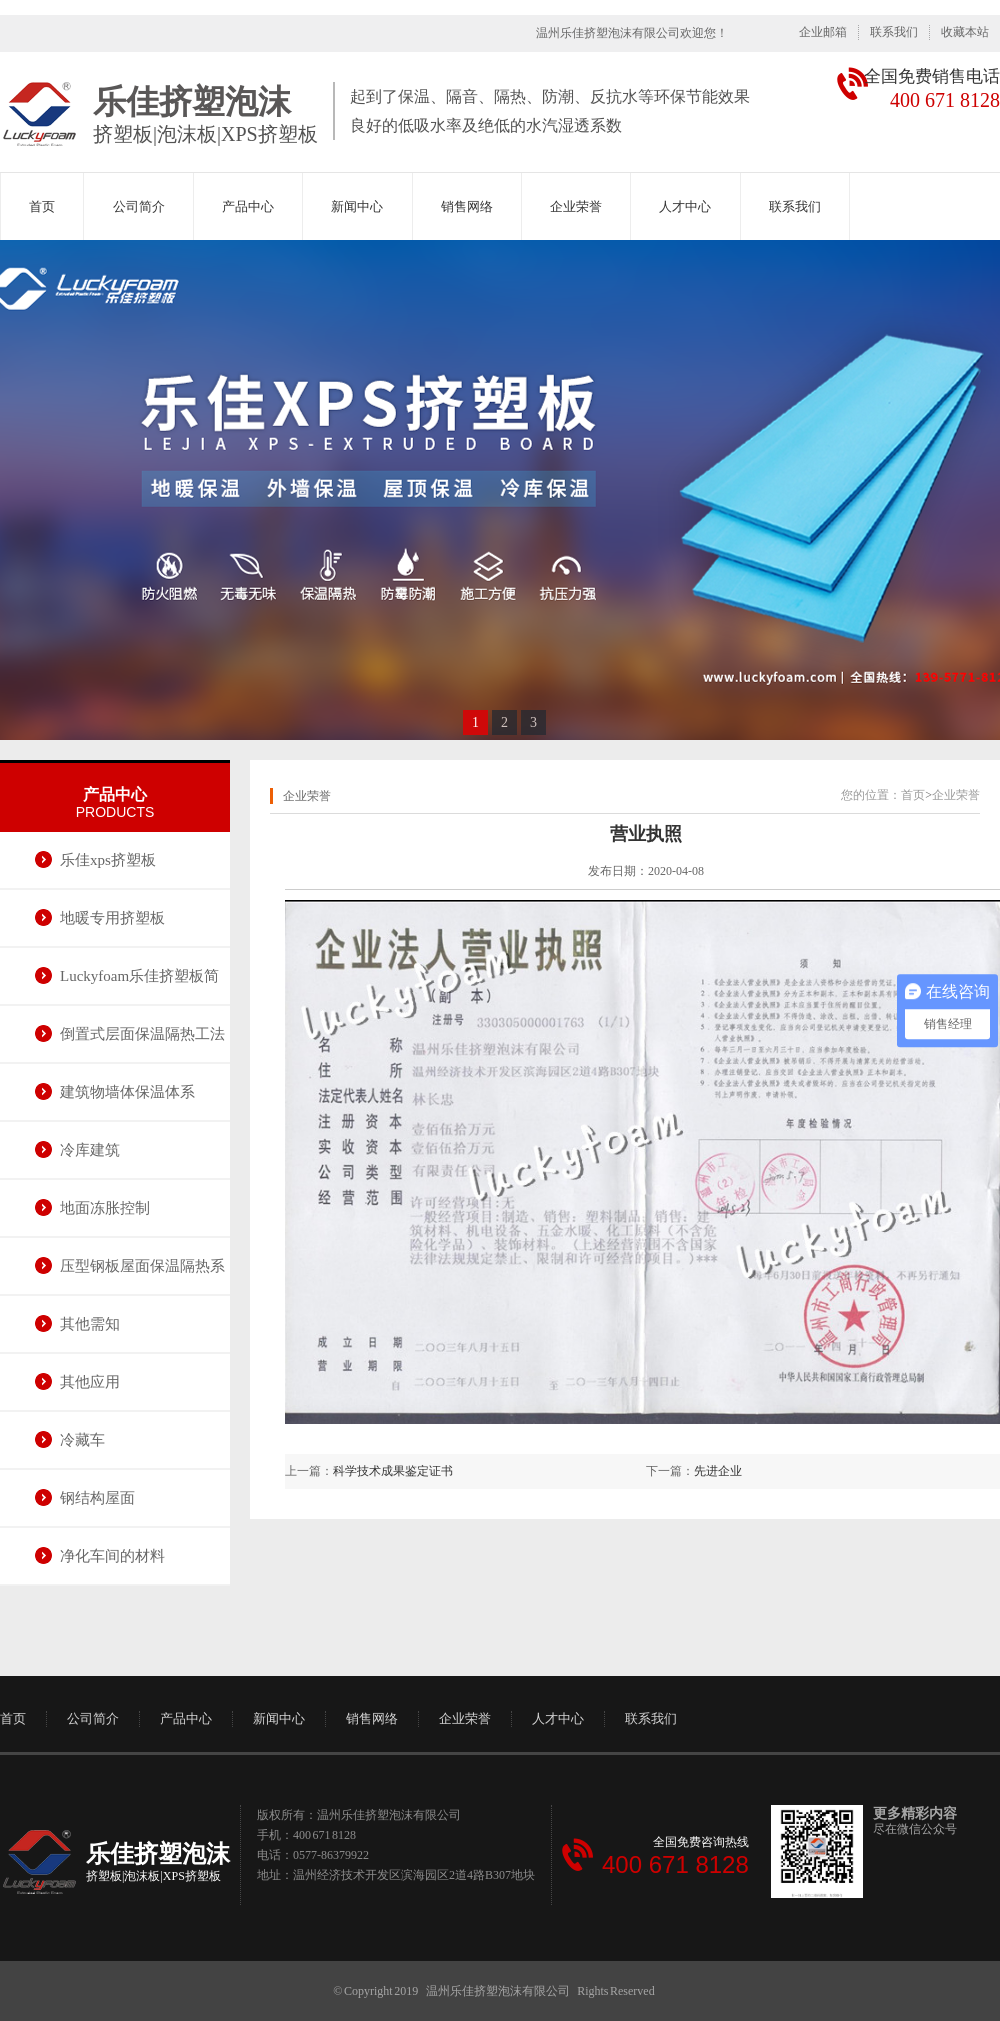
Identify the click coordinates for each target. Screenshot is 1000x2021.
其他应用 (90, 1382)
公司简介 (139, 206)
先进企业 (718, 1471)
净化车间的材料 (112, 1556)
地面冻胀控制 (105, 1208)
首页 (42, 206)
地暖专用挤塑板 (112, 918)
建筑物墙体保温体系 (127, 1092)
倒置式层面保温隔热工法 (142, 1034)
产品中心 (248, 206)
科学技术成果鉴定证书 (393, 1471)
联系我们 (894, 32)
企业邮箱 (823, 32)
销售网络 (467, 206)
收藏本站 (965, 32)
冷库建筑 (90, 1150)
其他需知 (90, 1324)
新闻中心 (357, 206)
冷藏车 (82, 1440)
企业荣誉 (576, 206)
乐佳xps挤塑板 (108, 860)
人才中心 (685, 206)
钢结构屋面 (97, 1498)
